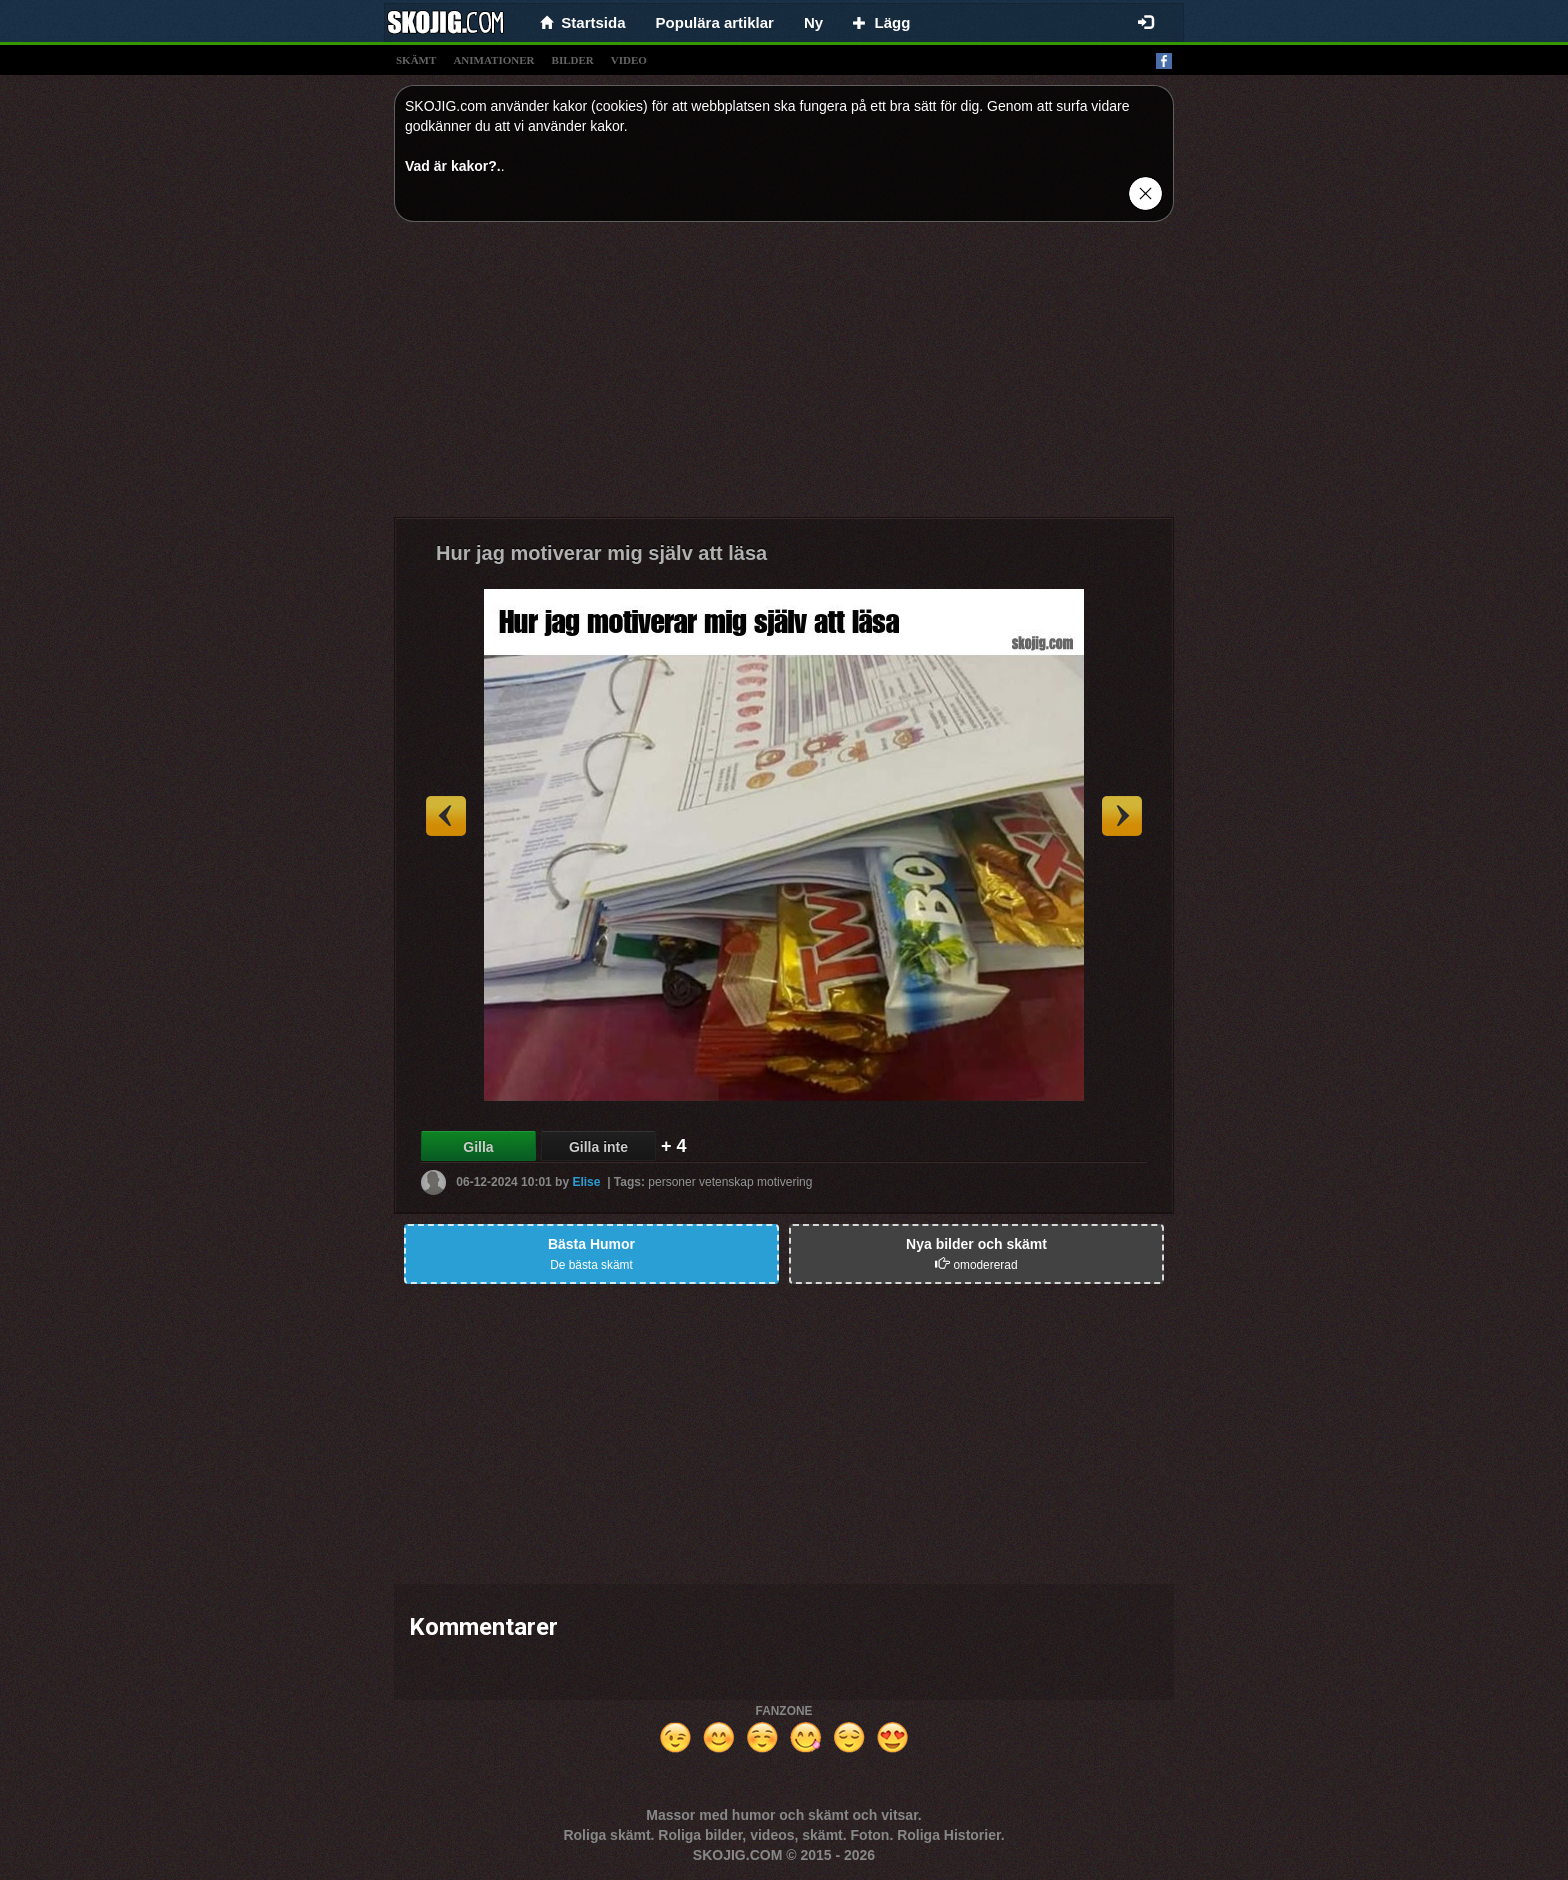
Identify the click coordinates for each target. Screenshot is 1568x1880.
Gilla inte (598, 1147)
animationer (493, 60)
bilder (573, 60)
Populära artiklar (715, 22)
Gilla (478, 1147)
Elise (586, 1182)
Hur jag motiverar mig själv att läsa (601, 553)
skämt (416, 60)
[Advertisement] (784, 377)
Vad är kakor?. (453, 166)
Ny (813, 22)
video (629, 60)
